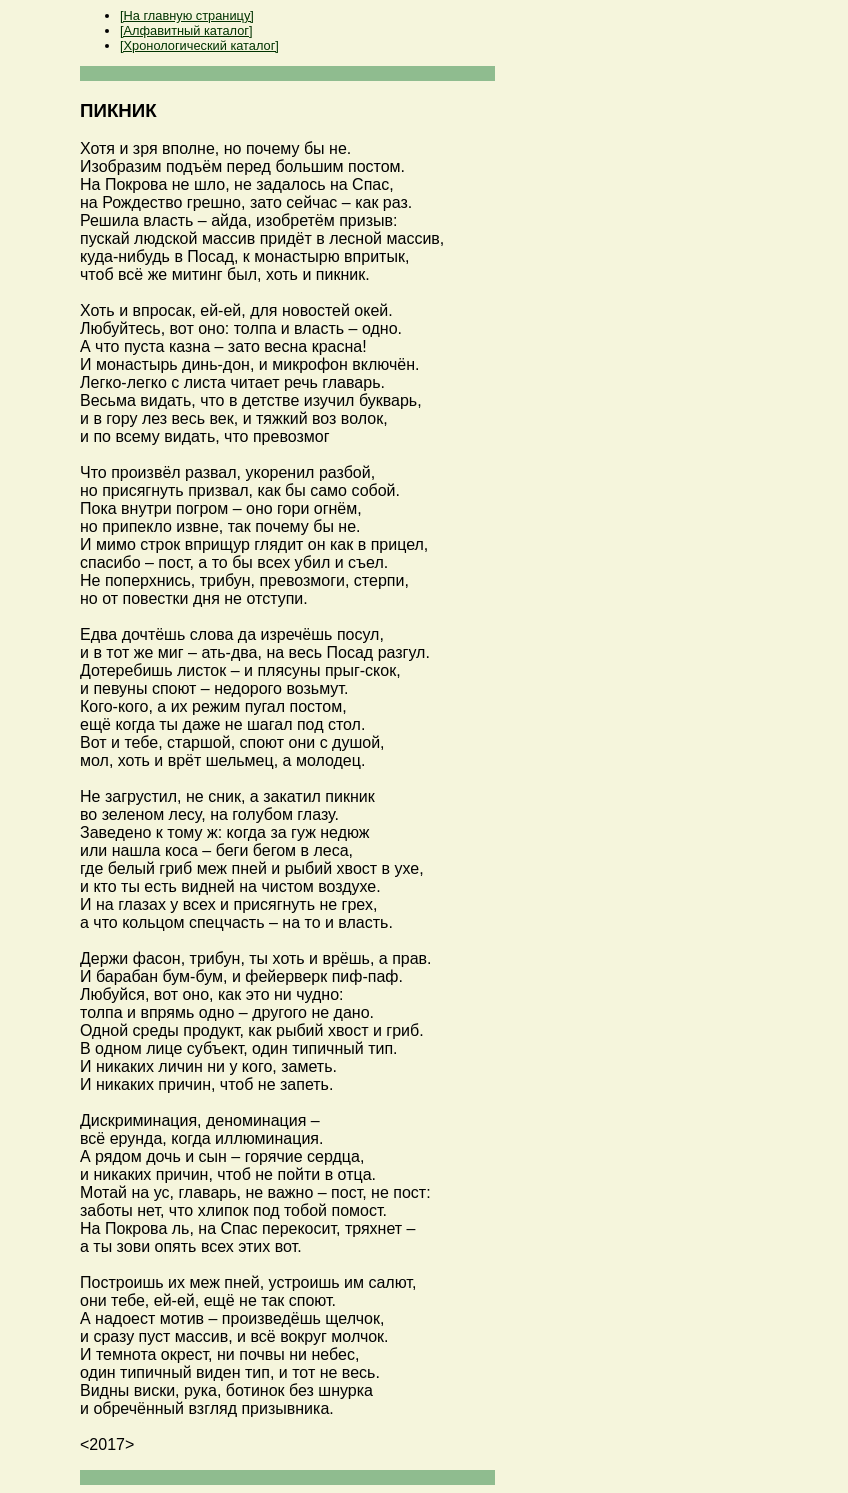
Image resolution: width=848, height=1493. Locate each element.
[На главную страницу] (187, 15)
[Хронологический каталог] (199, 45)
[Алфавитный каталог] (186, 30)
